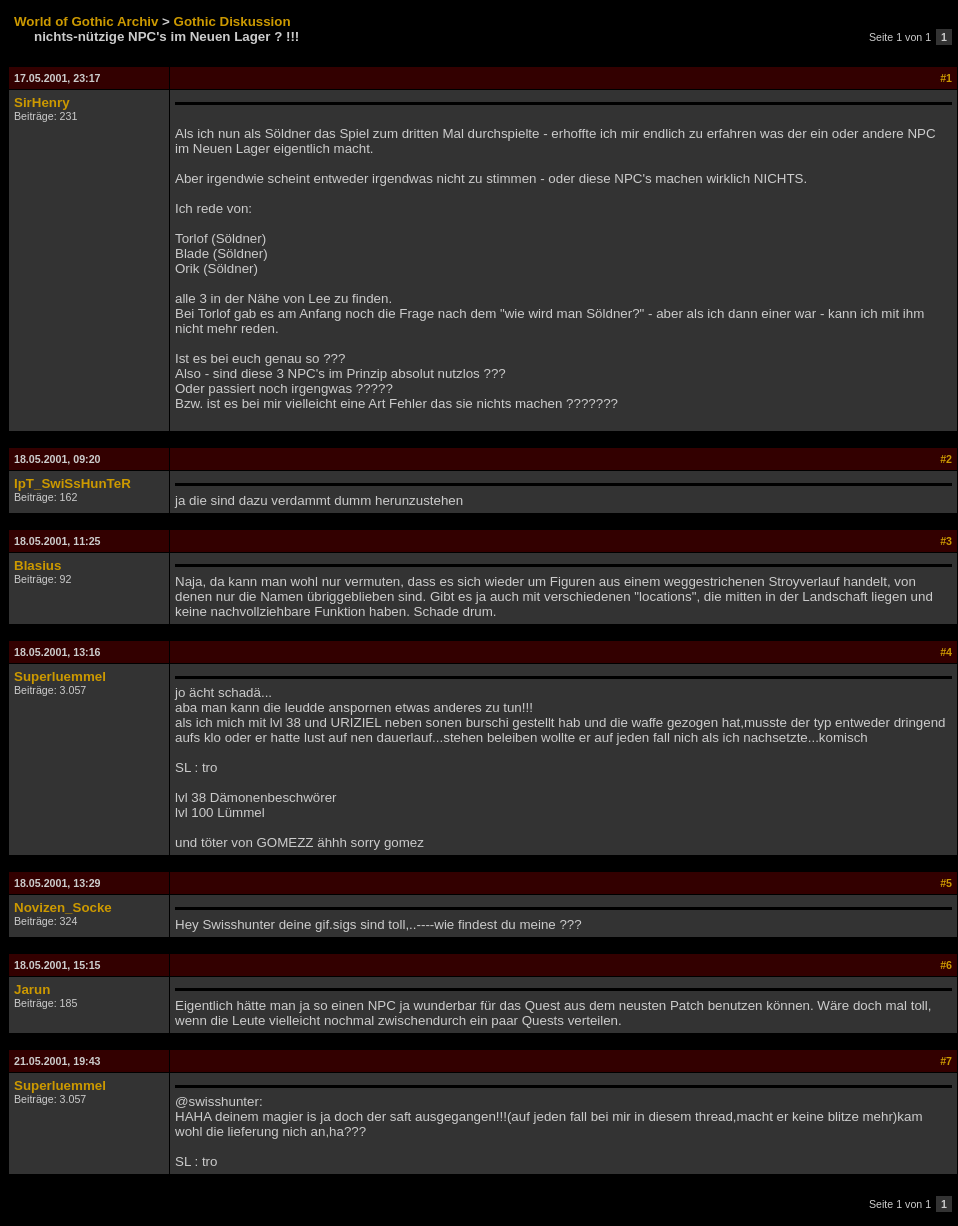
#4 (946, 652)
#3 (946, 541)
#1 (946, 78)
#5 (946, 883)
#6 (946, 965)
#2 (946, 459)
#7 (946, 1061)
